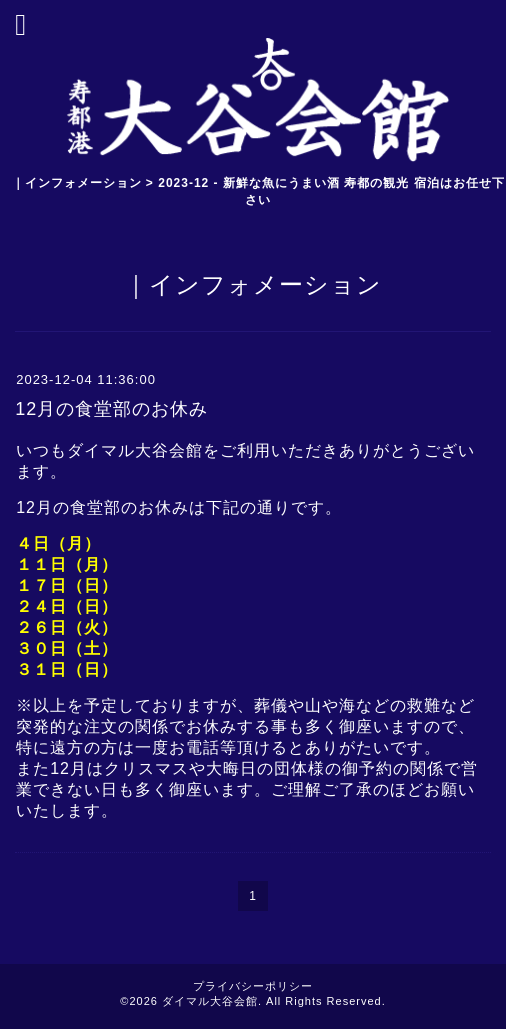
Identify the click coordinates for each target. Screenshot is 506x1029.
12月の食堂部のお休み (111, 409)
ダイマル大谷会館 (210, 1001)
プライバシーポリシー (253, 986)
